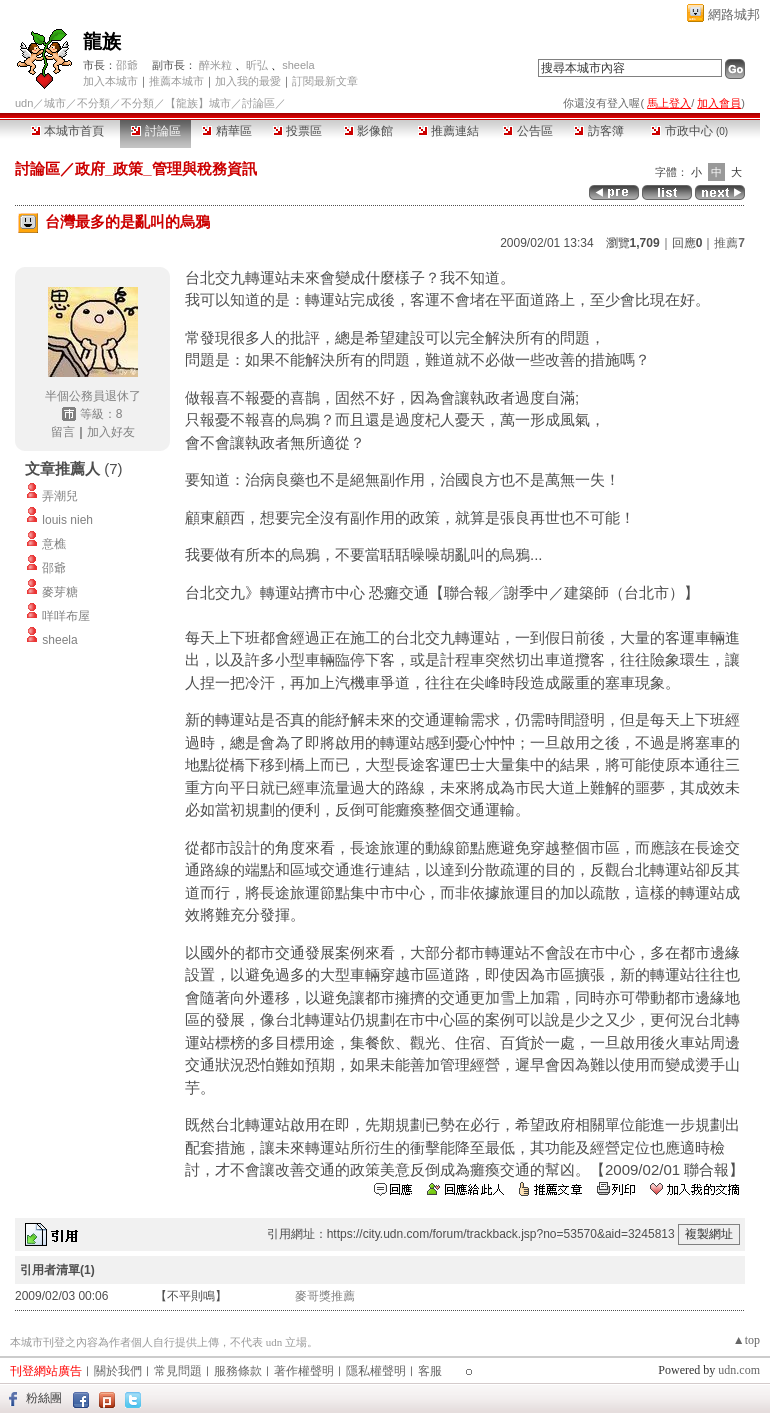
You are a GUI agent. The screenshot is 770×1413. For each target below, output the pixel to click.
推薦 (729, 243)
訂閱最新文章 (325, 81)
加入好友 (111, 432)
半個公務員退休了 (93, 396)
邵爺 (127, 65)
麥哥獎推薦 (325, 1296)
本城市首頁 (67, 131)
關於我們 (118, 1371)
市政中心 (689, 131)
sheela (298, 65)
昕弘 (257, 65)
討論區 (155, 131)
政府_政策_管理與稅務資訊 (166, 168)
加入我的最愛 (248, 81)
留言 (63, 432)
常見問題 (178, 1371)
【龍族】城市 (198, 103)
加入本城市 (110, 81)
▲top (746, 1340)
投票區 (297, 131)
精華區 (226, 131)
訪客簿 (598, 131)
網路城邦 (734, 14)
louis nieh (67, 520)
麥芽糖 (60, 592)
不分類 (93, 103)
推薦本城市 (176, 81)
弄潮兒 (60, 496)
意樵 (54, 544)
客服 (430, 1371)
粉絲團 (44, 1398)
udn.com (739, 1370)
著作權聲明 (304, 1371)
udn (24, 103)
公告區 (527, 131)
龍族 (102, 41)
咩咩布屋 (66, 616)
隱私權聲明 (376, 1371)
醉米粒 (215, 65)
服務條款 (238, 1371)
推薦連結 (448, 131)
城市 (55, 103)
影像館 (368, 131)
